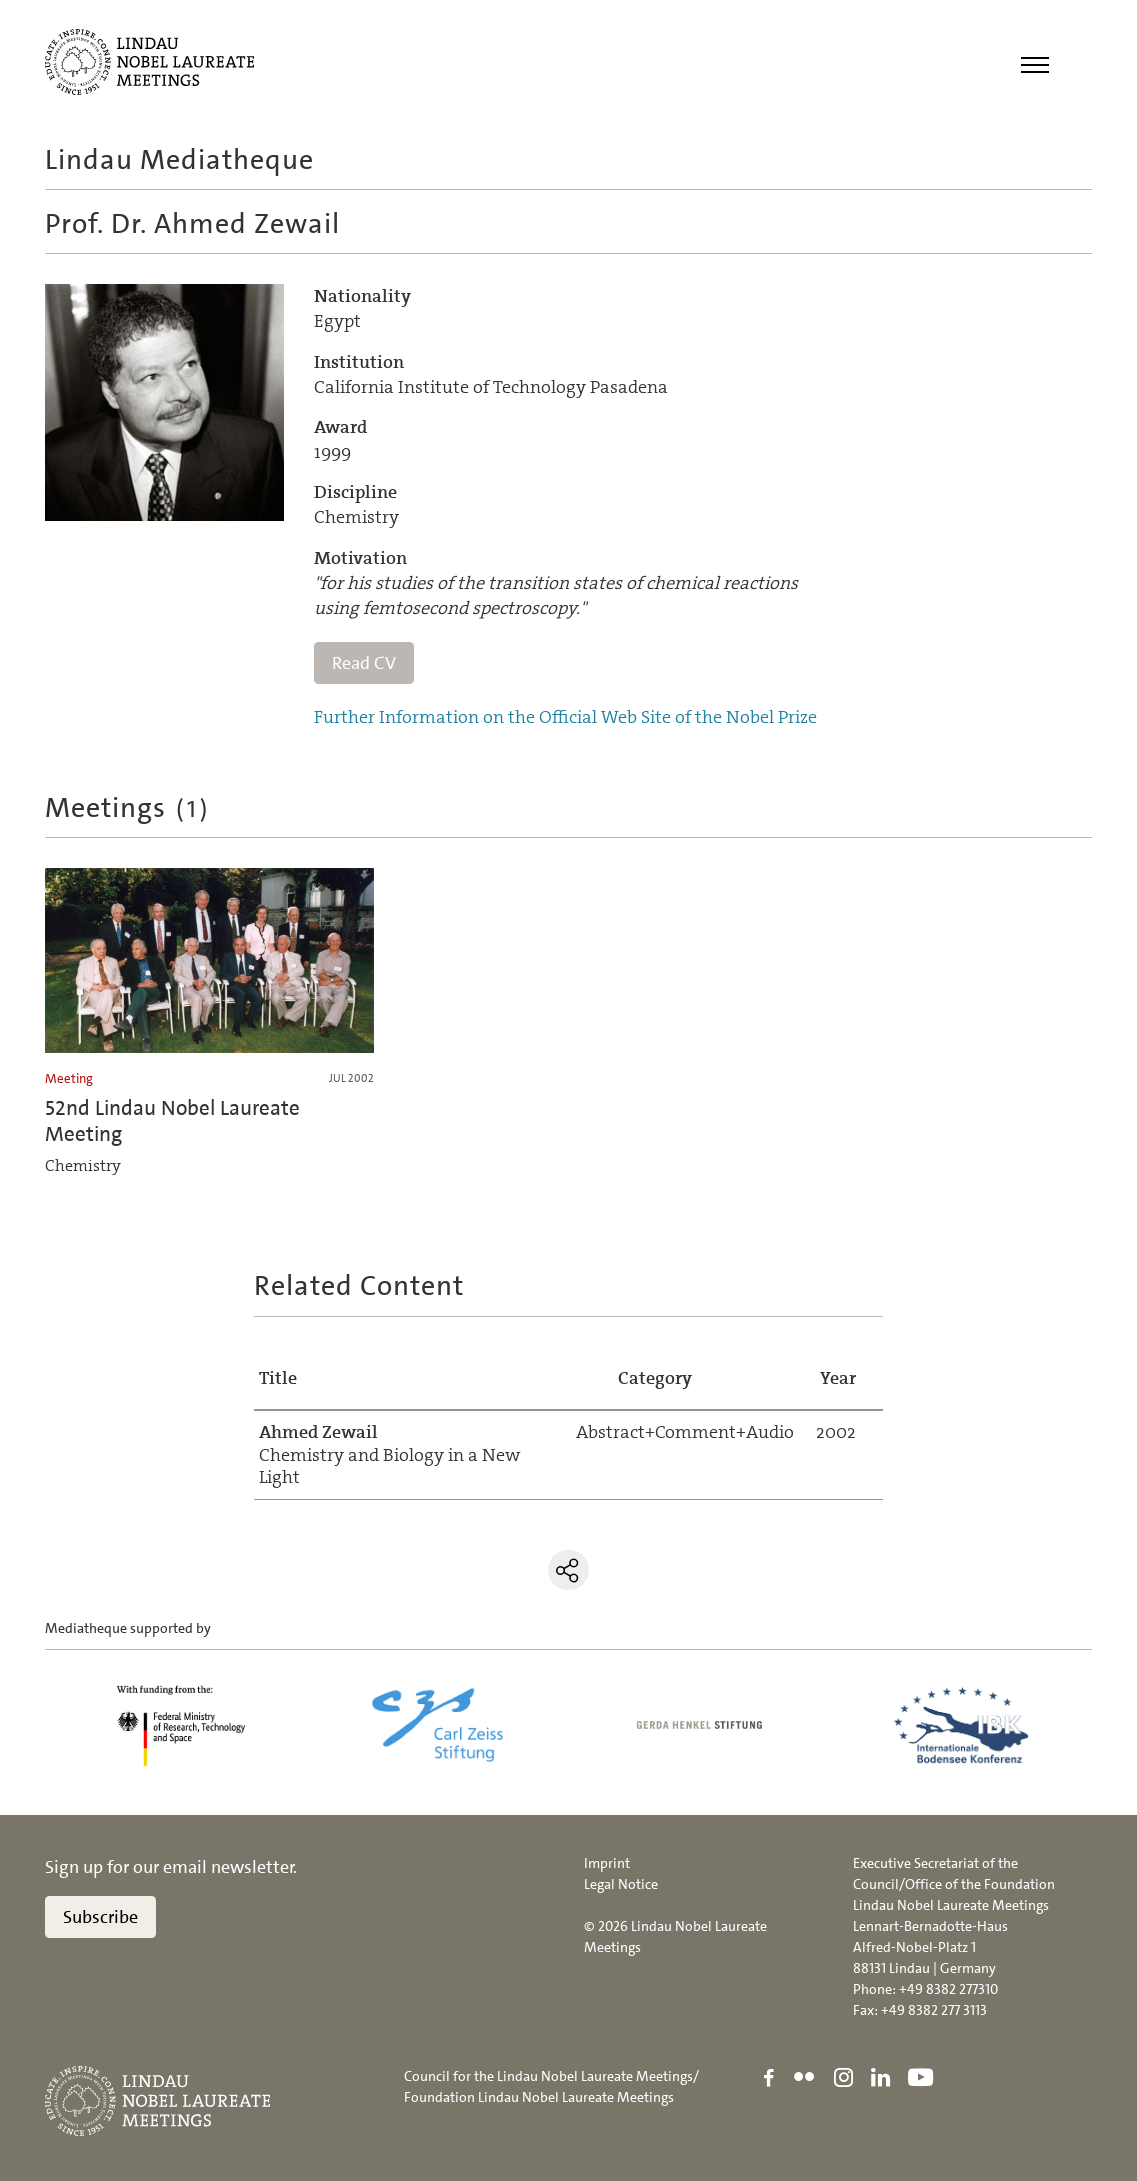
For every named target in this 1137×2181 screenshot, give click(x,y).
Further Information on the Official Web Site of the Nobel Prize (565, 718)
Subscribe (100, 1917)
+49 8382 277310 (948, 1989)
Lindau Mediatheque (179, 160)
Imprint (607, 1863)
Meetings (128, 808)
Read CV (364, 663)
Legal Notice (621, 1884)
